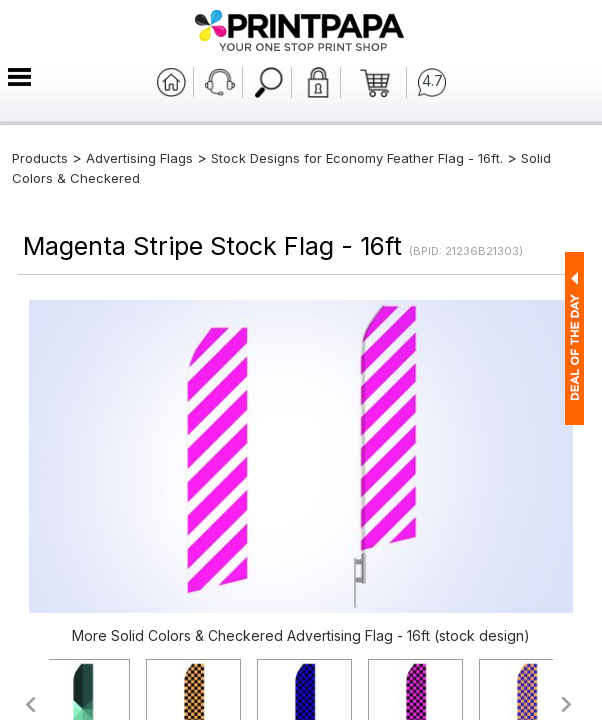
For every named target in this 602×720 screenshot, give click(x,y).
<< (29, 704)
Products (40, 158)
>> (567, 704)
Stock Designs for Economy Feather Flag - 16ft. (357, 158)
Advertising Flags (139, 158)
